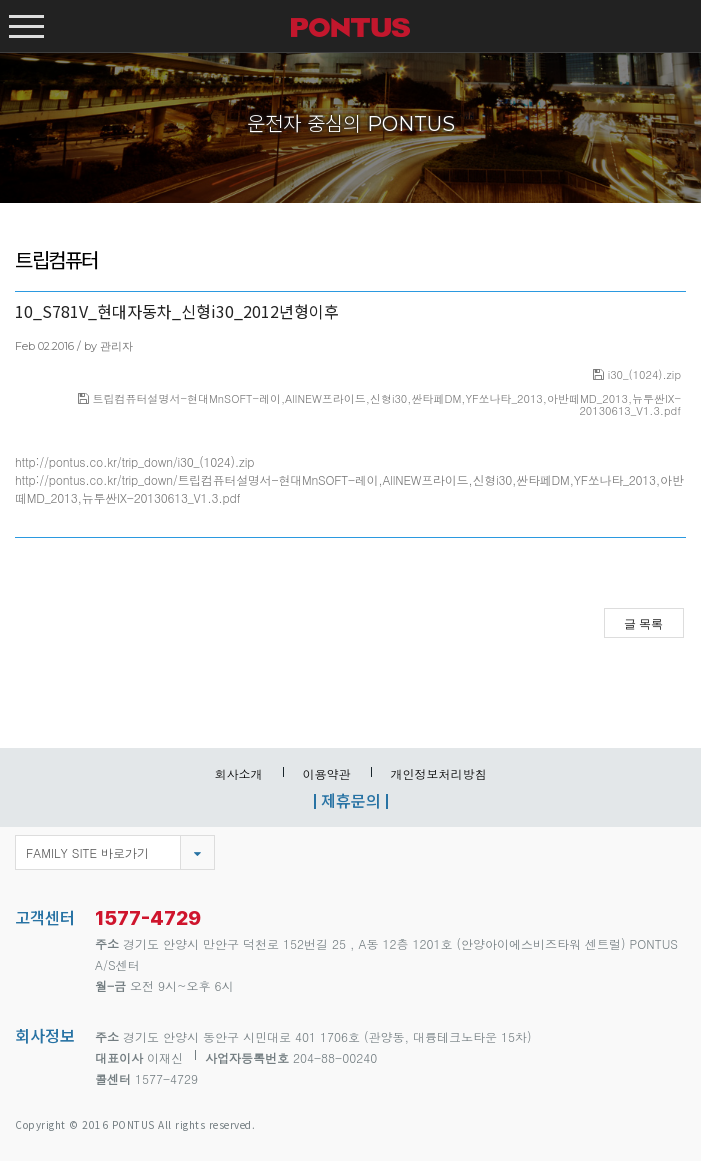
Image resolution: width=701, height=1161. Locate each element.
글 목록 (643, 624)
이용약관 (327, 773)
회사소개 (239, 773)
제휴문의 (351, 800)
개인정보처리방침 (439, 773)
